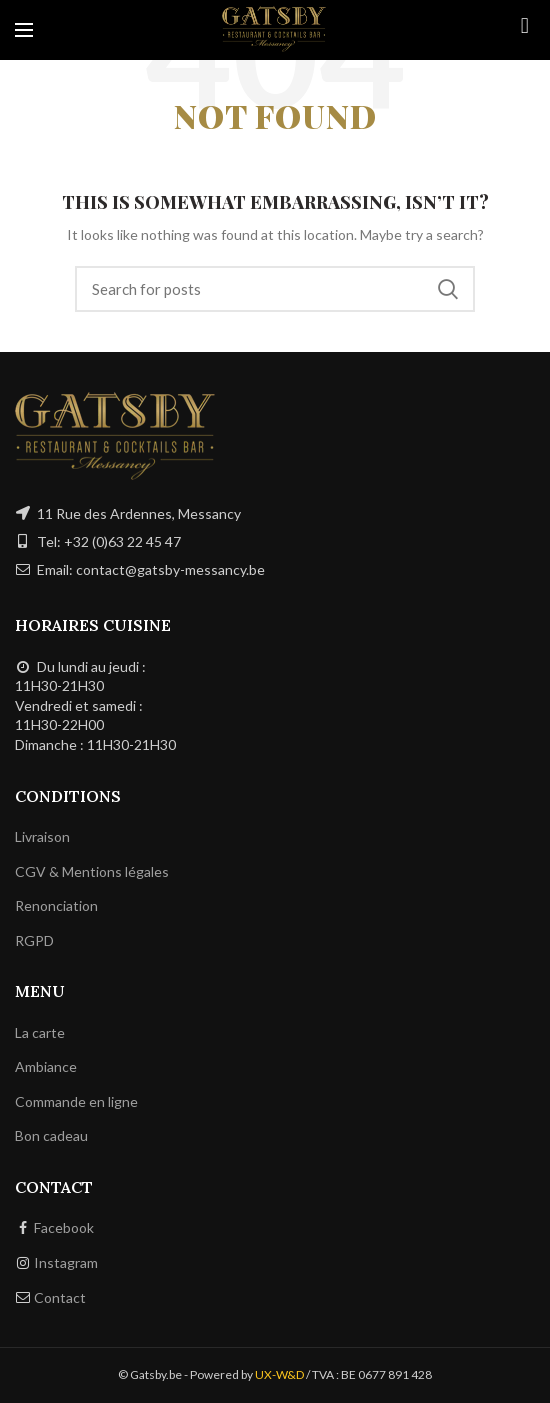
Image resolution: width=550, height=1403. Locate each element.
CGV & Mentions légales (92, 871)
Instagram (66, 1262)
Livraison (42, 836)
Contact (60, 1297)
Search (448, 289)
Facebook (64, 1227)
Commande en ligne (76, 1101)
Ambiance (46, 1066)
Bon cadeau (51, 1135)
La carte (40, 1032)
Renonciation (56, 905)
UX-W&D (279, 1374)
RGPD (34, 940)
